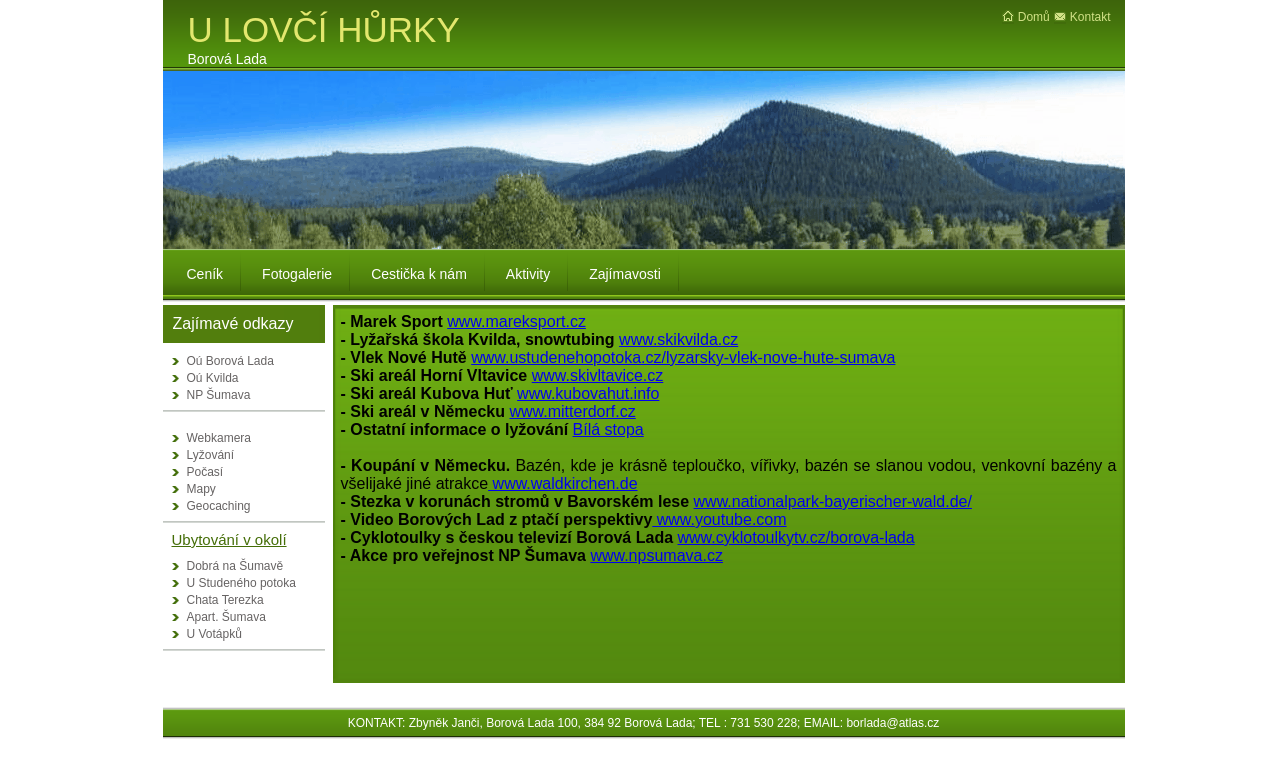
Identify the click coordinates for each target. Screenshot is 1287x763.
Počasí (205, 472)
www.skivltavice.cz (598, 375)
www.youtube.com (719, 519)
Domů (1034, 17)
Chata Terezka (225, 600)
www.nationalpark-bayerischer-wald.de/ (833, 501)
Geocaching (219, 506)
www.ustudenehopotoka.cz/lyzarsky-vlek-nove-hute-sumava (683, 357)
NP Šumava (219, 395)
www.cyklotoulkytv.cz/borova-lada (796, 537)
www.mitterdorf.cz (572, 411)
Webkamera (219, 438)
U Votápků (214, 634)
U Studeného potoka (241, 583)
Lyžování (211, 455)
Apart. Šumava (226, 617)
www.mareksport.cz (516, 321)
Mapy (201, 489)
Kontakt (1090, 17)
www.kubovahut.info (588, 393)
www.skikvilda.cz (678, 339)
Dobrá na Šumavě (235, 566)
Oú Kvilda (213, 378)
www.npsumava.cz (656, 555)
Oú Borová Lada (230, 361)
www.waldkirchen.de (562, 483)
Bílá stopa (608, 429)
